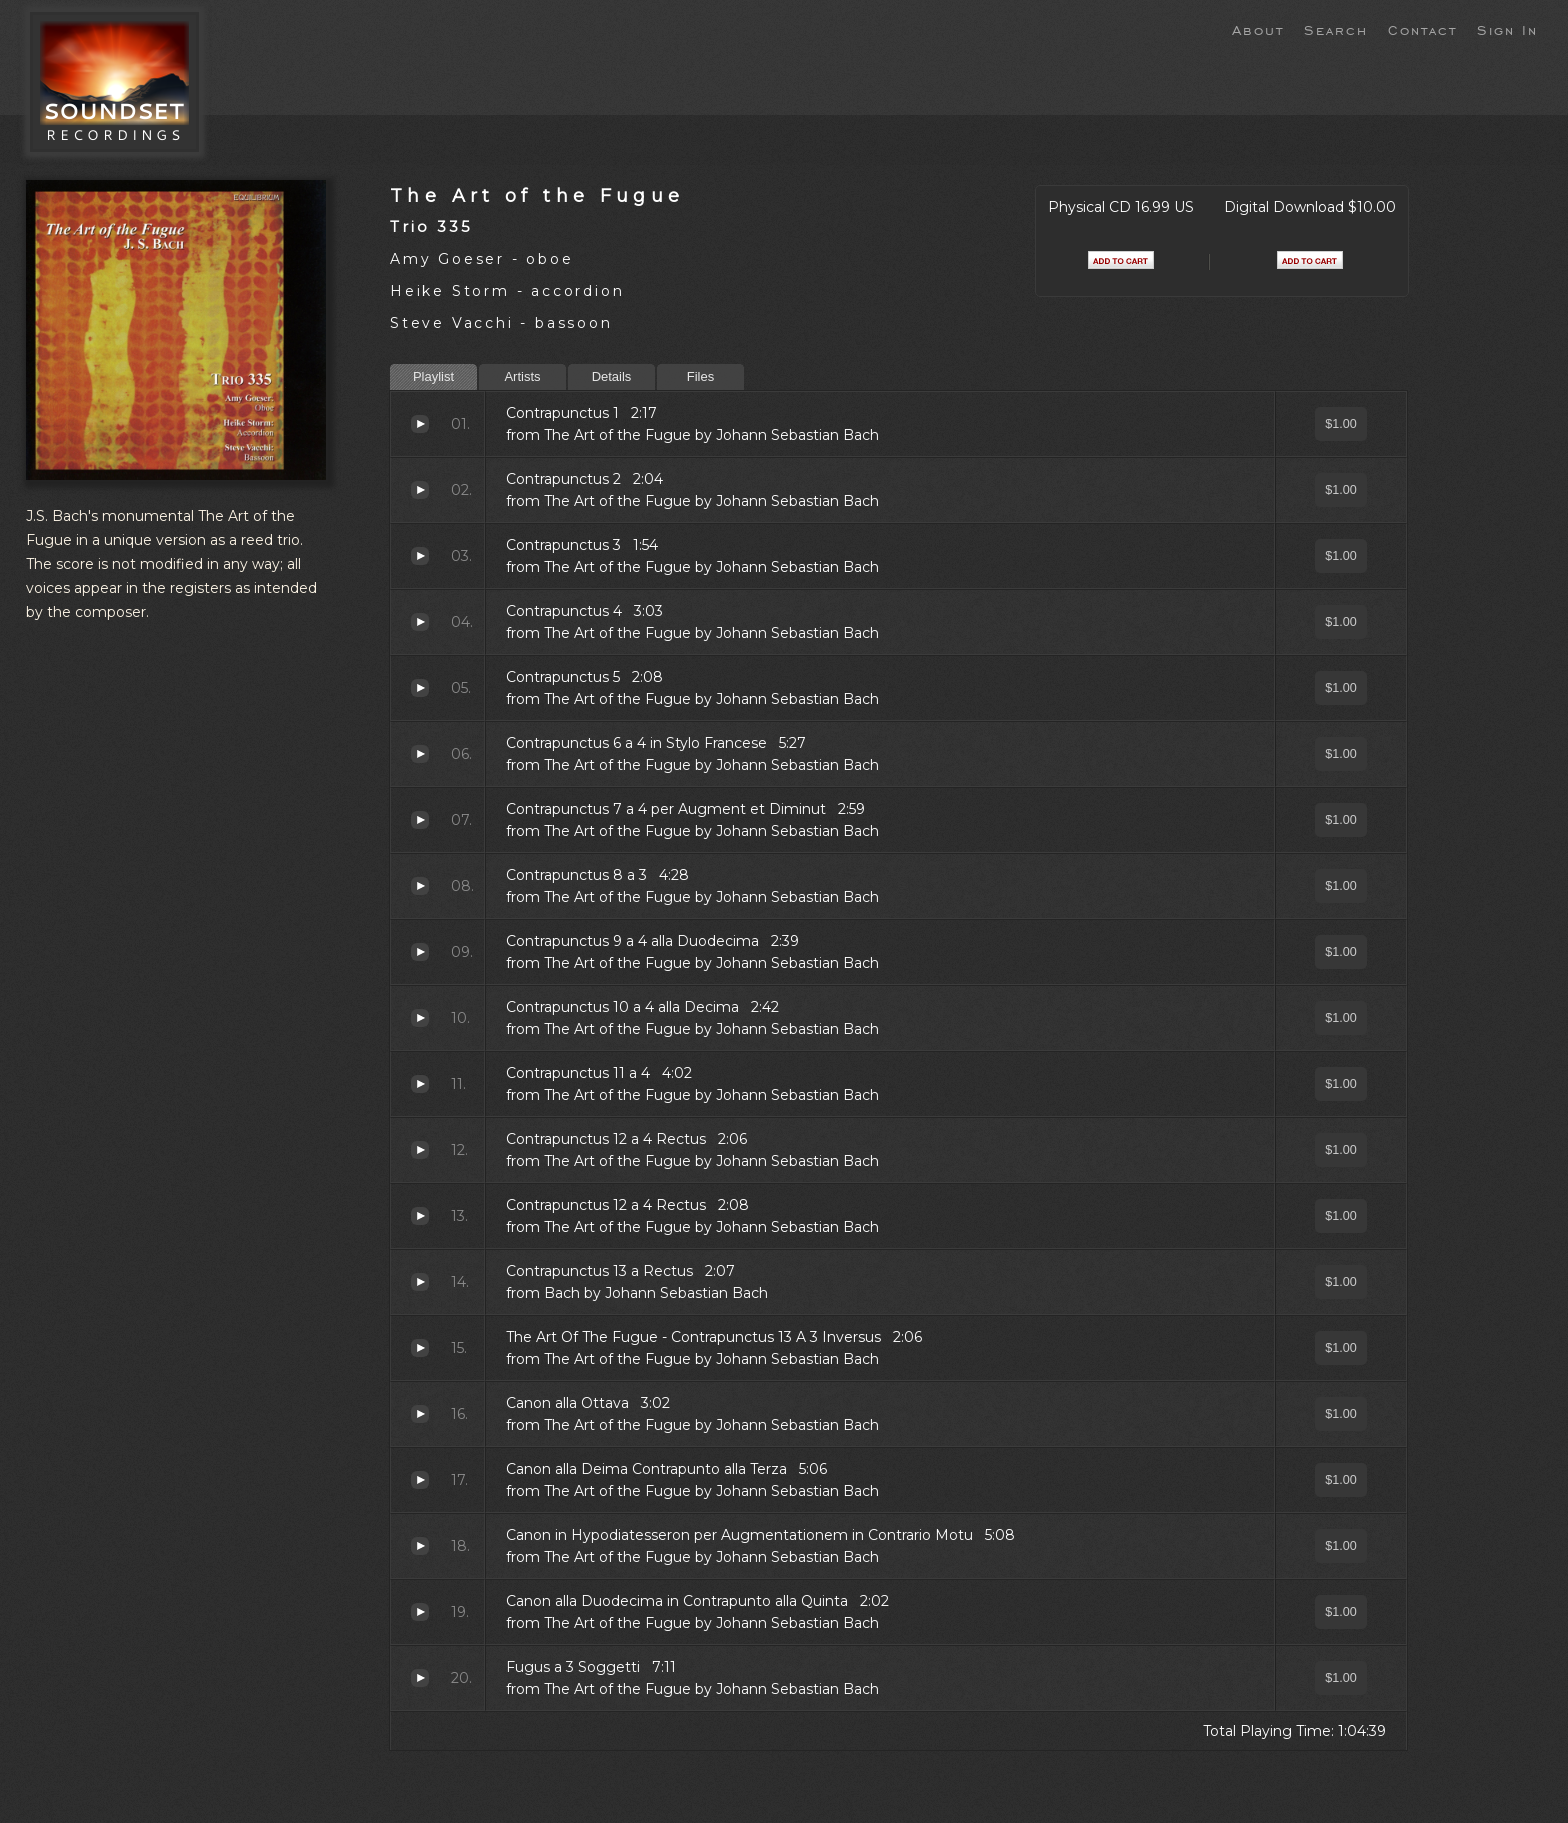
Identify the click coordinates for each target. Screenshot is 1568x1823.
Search (1336, 29)
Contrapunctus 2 (420, 490)
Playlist (433, 376)
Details (612, 376)
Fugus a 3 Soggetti (420, 1678)
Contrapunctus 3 (420, 556)
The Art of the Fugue (537, 195)
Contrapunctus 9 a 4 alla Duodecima (420, 952)
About (1258, 29)
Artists (522, 376)
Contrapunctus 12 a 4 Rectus (420, 1150)
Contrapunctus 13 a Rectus (420, 1282)
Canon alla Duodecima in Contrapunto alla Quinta (420, 1612)
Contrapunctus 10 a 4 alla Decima (420, 1018)
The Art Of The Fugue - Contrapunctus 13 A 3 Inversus (420, 1348)
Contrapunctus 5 (420, 688)
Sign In (1507, 29)
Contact (1422, 29)
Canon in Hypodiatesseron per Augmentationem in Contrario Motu (420, 1546)
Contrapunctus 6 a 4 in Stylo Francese (420, 754)
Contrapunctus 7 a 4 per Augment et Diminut (420, 820)
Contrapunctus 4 (420, 622)
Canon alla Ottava (420, 1414)
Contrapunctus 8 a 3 (420, 886)
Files (700, 376)
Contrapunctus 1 (420, 424)
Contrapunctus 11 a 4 (420, 1084)
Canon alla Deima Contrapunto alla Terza (420, 1480)
